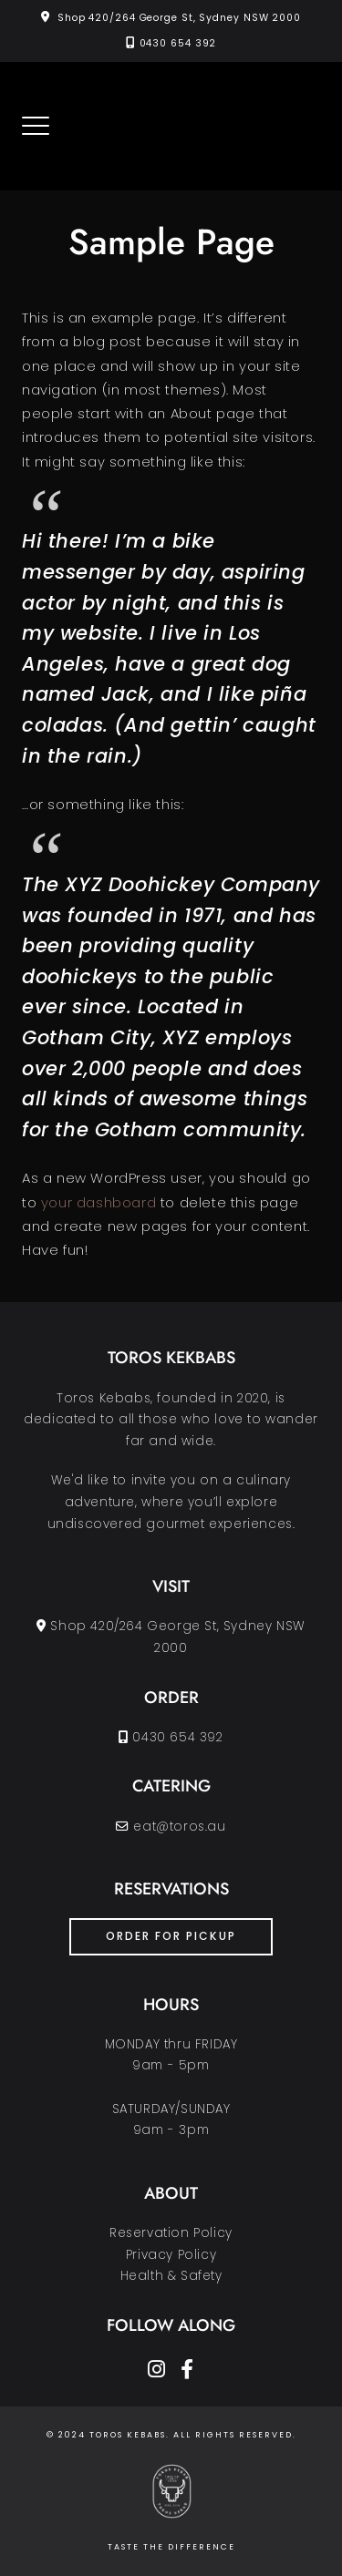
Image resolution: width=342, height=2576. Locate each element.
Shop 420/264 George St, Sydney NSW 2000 (179, 18)
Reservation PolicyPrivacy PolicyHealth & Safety (171, 2254)
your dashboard (98, 1202)
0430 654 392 (178, 43)
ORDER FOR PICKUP (171, 1936)
